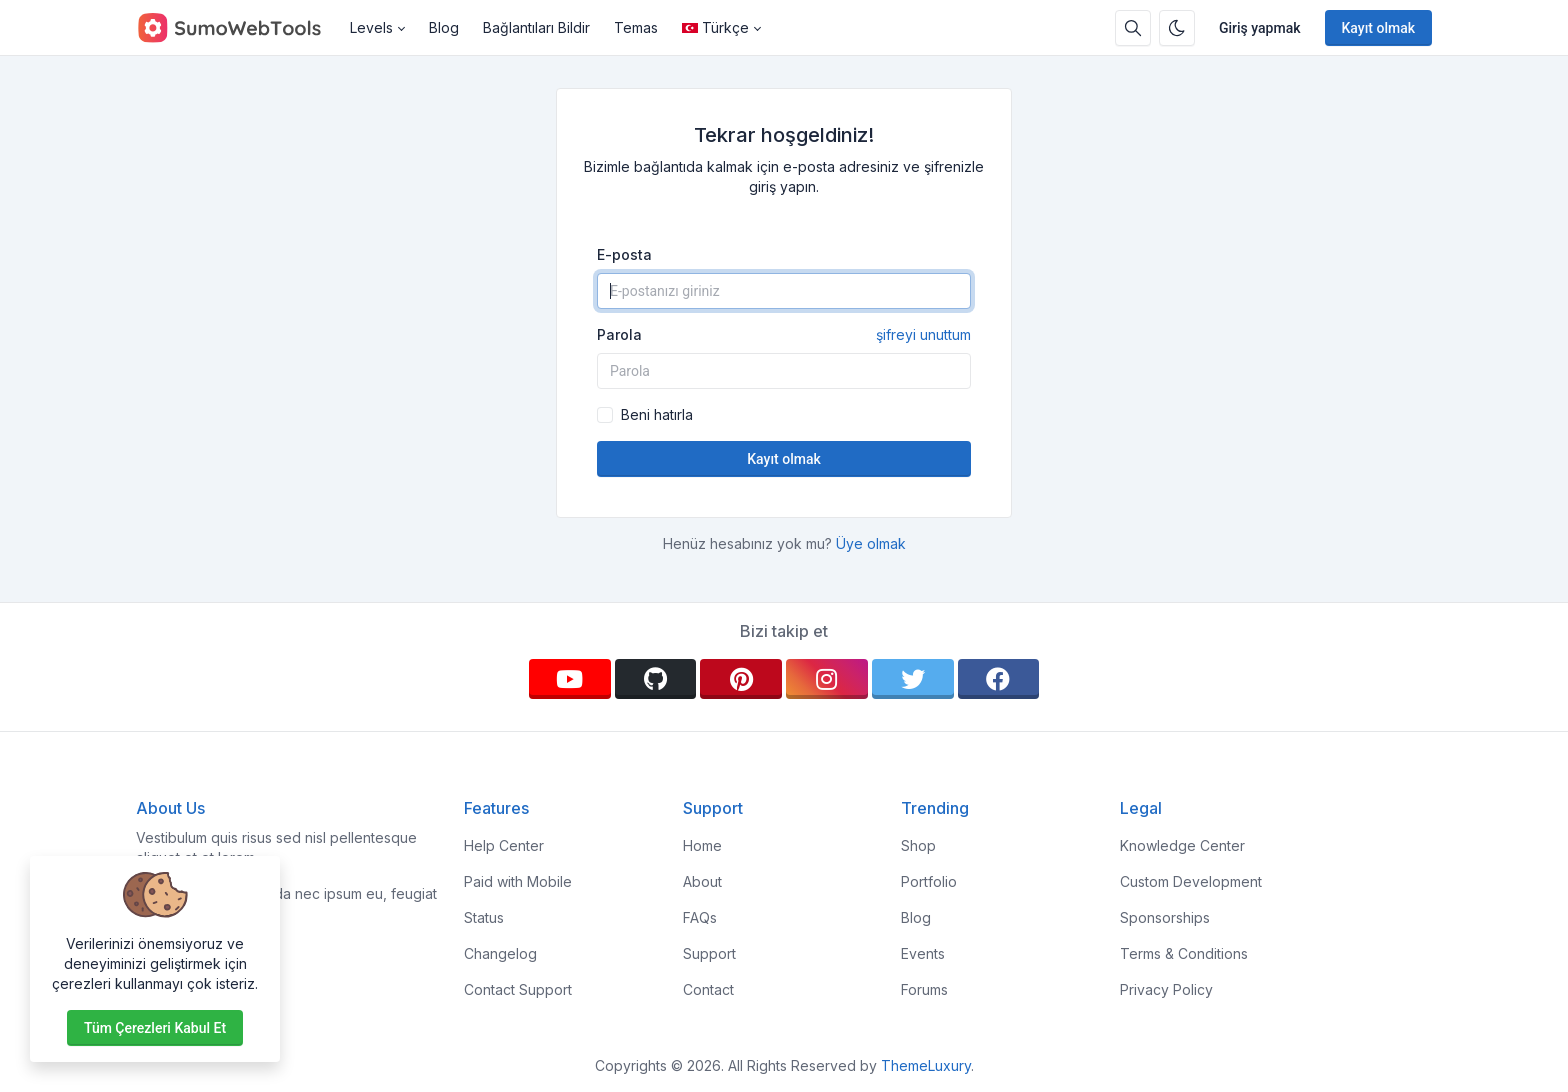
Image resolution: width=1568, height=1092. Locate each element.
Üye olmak (871, 543)
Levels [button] (371, 27)
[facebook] (999, 679)
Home (702, 845)
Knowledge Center (1182, 845)
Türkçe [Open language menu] (715, 27)
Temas (636, 27)
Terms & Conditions (1184, 953)
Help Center (504, 845)
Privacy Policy (1166, 989)
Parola (784, 335)
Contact (708, 989)
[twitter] (913, 679)
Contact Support (518, 989)
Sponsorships (1165, 917)
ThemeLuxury (926, 1065)
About (702, 881)
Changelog (500, 953)
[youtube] (570, 679)
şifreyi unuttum (923, 334)
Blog (444, 27)
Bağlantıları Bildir (536, 27)
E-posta (624, 254)
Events (923, 953)
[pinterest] (741, 679)
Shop (918, 845)
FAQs (700, 917)
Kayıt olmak (1379, 28)
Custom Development (1191, 881)
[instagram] (827, 679)
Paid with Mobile (518, 881)
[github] (656, 679)
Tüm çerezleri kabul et (155, 1028)
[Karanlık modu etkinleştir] (1177, 28)
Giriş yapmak (1260, 28)
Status (484, 917)
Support (709, 953)
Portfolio (929, 881)
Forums (924, 989)
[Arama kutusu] (1133, 28)
